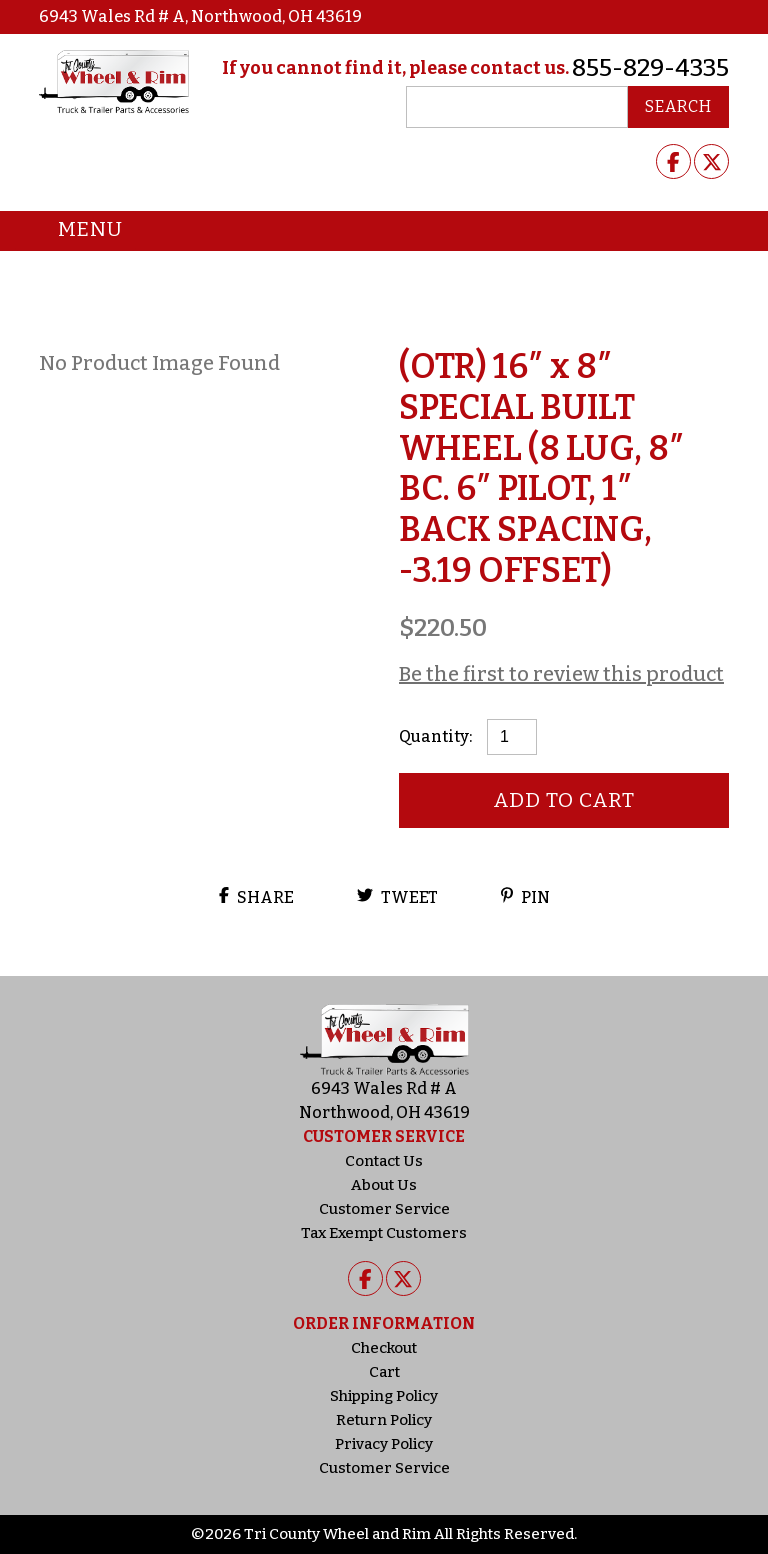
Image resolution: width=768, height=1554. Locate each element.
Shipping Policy (384, 1396)
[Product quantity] (512, 737)
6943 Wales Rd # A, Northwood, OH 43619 (200, 16)
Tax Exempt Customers (384, 1233)
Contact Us (384, 1161)
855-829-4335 (650, 68)
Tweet (397, 897)
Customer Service (384, 1209)
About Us (384, 1185)
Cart (384, 1372)
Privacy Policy (384, 1444)
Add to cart (564, 800)
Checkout (384, 1348)
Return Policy (384, 1420)
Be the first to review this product (561, 674)
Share (256, 897)
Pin (525, 897)
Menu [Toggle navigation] (75, 231)
